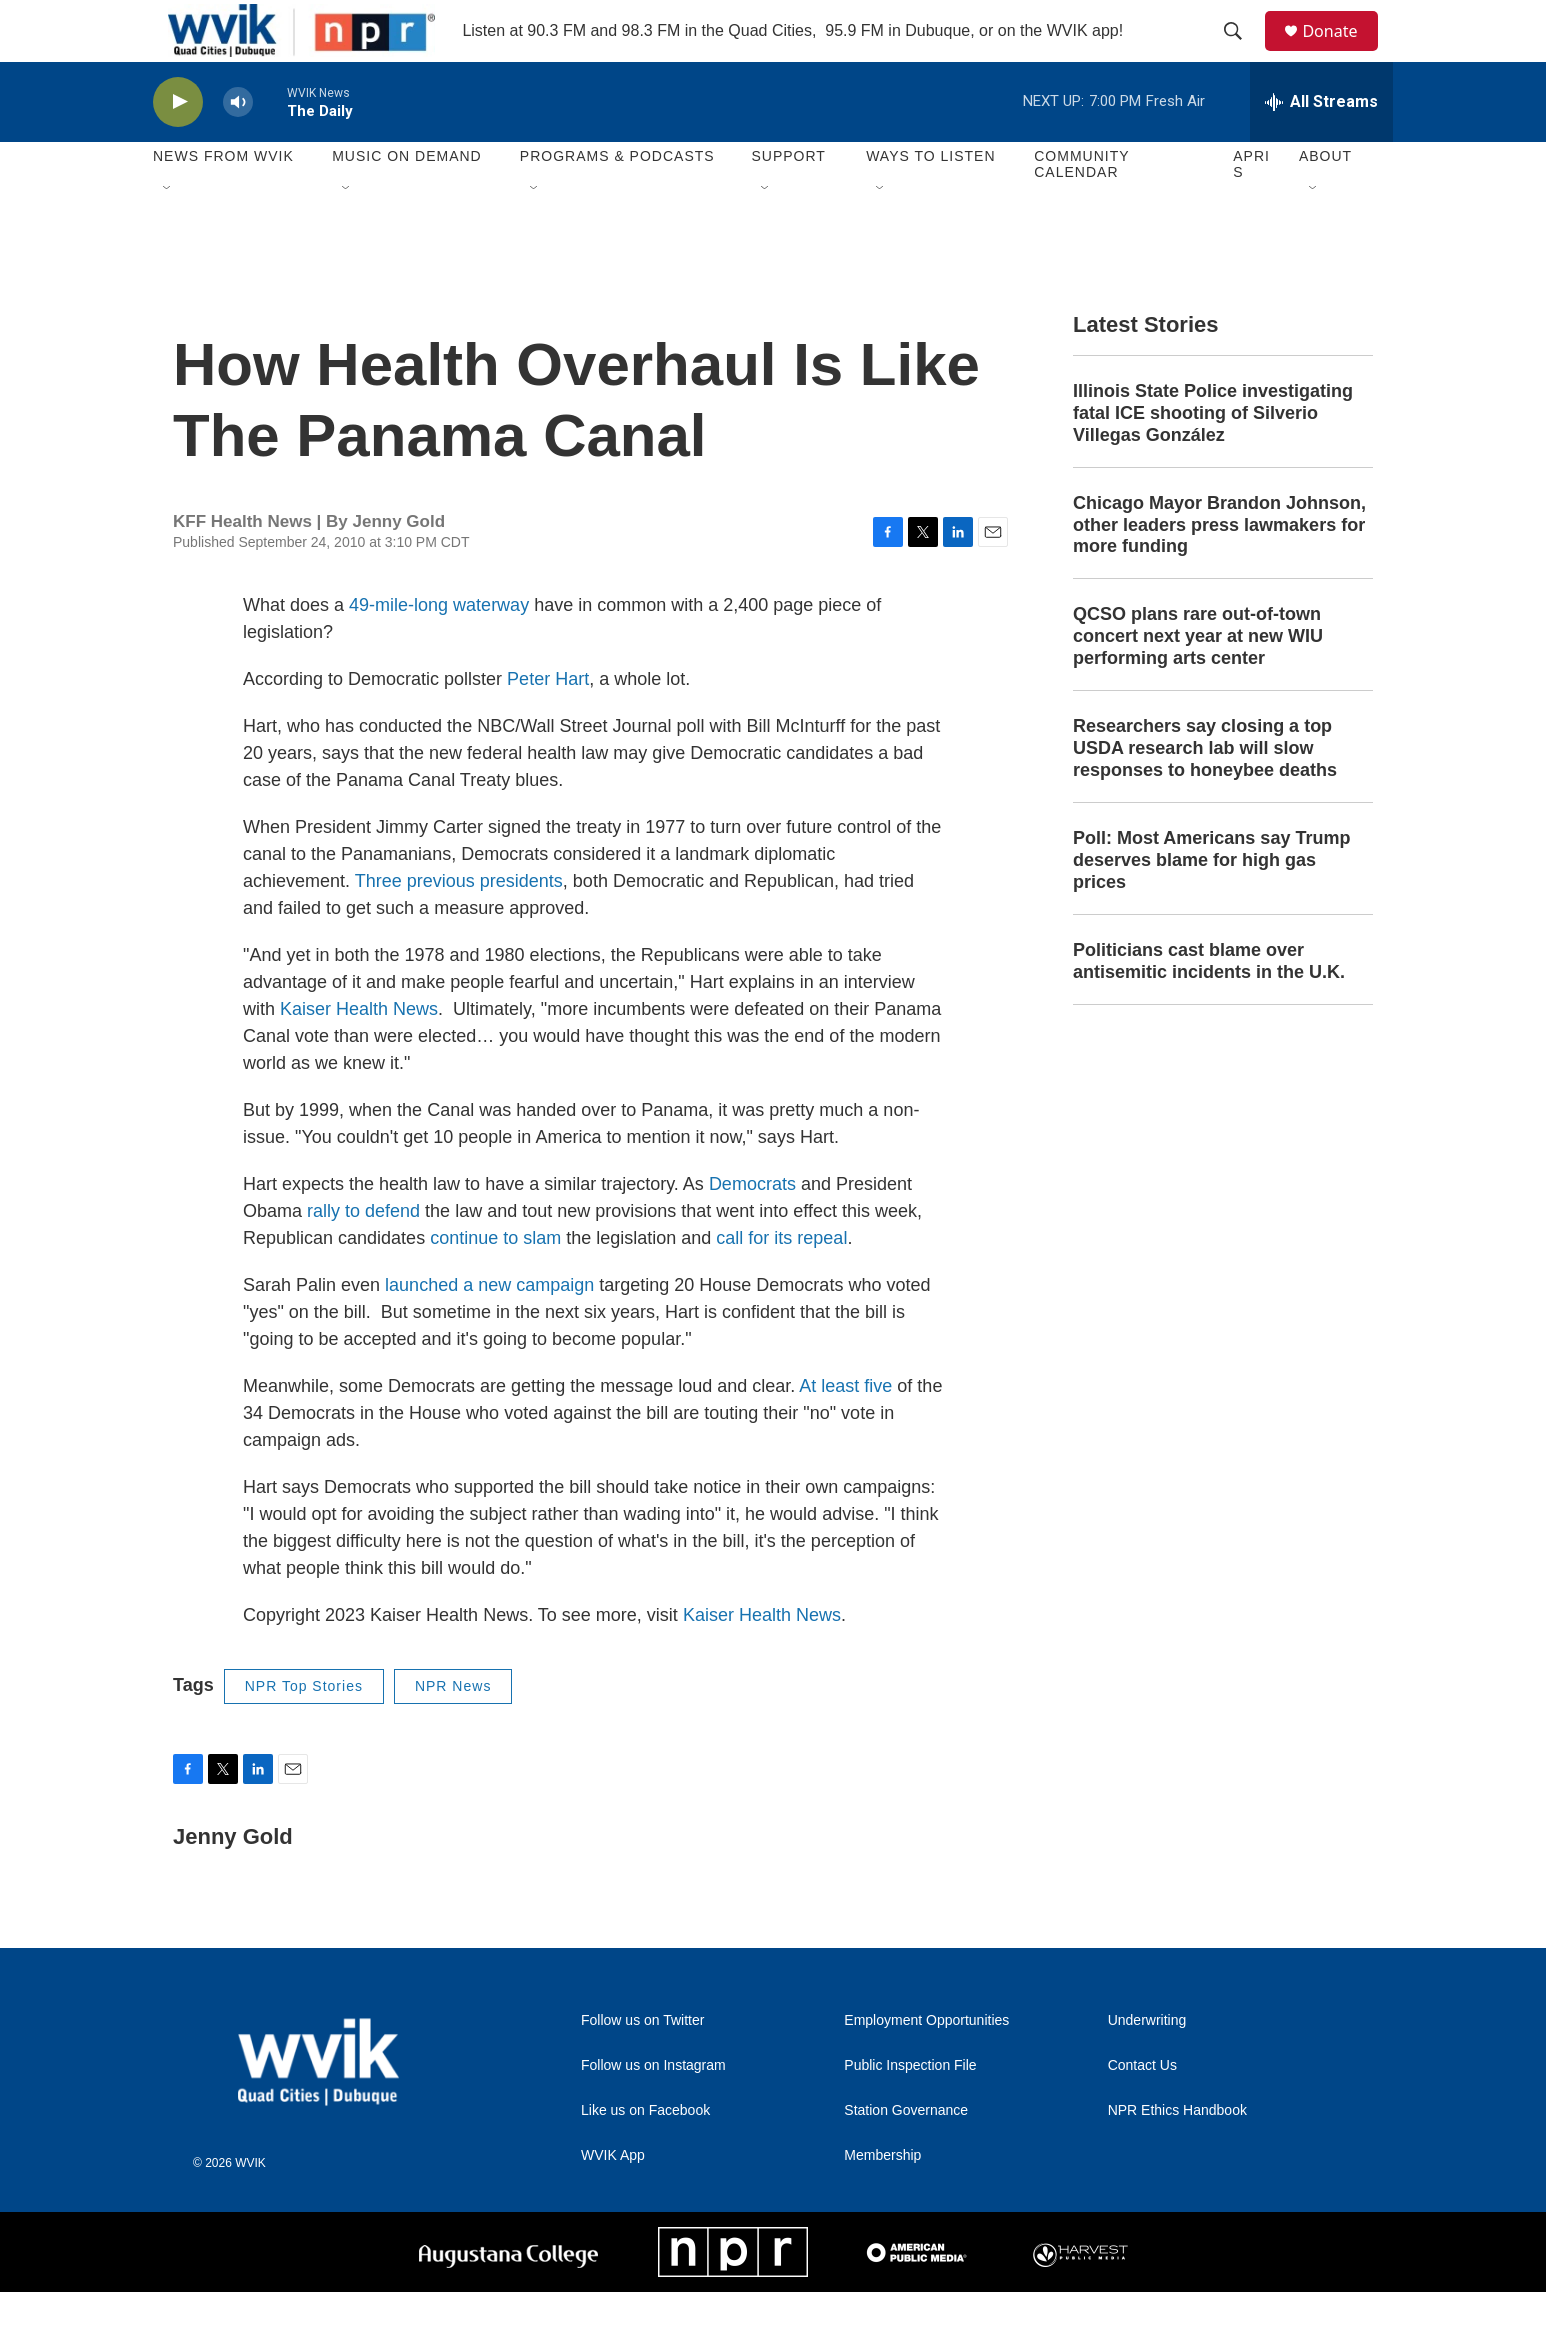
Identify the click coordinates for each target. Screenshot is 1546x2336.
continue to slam (495, 1281)
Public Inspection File (910, 2109)
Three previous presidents (459, 924)
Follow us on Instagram (653, 2109)
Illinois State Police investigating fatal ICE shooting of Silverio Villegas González (1213, 456)
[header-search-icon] (1242, 53)
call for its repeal (781, 1281)
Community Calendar (1081, 208)
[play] (178, 145)
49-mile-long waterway (439, 648)
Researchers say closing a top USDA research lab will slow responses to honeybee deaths (1205, 792)
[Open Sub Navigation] (168, 232)
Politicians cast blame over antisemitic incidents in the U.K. (1209, 1004)
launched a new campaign (489, 1328)
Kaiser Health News (359, 1052)
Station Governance (906, 2154)
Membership (882, 2199)
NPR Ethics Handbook (1177, 2154)
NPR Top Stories (304, 1729)
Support (788, 200)
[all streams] (1321, 145)
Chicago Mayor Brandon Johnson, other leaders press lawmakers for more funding (1219, 568)
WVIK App (613, 2199)
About (1325, 200)
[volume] (238, 145)
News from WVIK (223, 200)
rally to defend (363, 1254)
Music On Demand (407, 200)
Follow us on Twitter (642, 2064)
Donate (1342, 52)
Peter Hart (548, 722)
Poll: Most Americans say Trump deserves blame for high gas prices (1211, 903)
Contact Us (1142, 2109)
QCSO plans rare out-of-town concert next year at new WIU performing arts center (1198, 680)
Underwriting (1147, 2064)
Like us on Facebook (645, 2154)
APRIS (1251, 208)
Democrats (752, 1227)
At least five (845, 1429)
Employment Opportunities (926, 2064)
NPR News (453, 1729)
